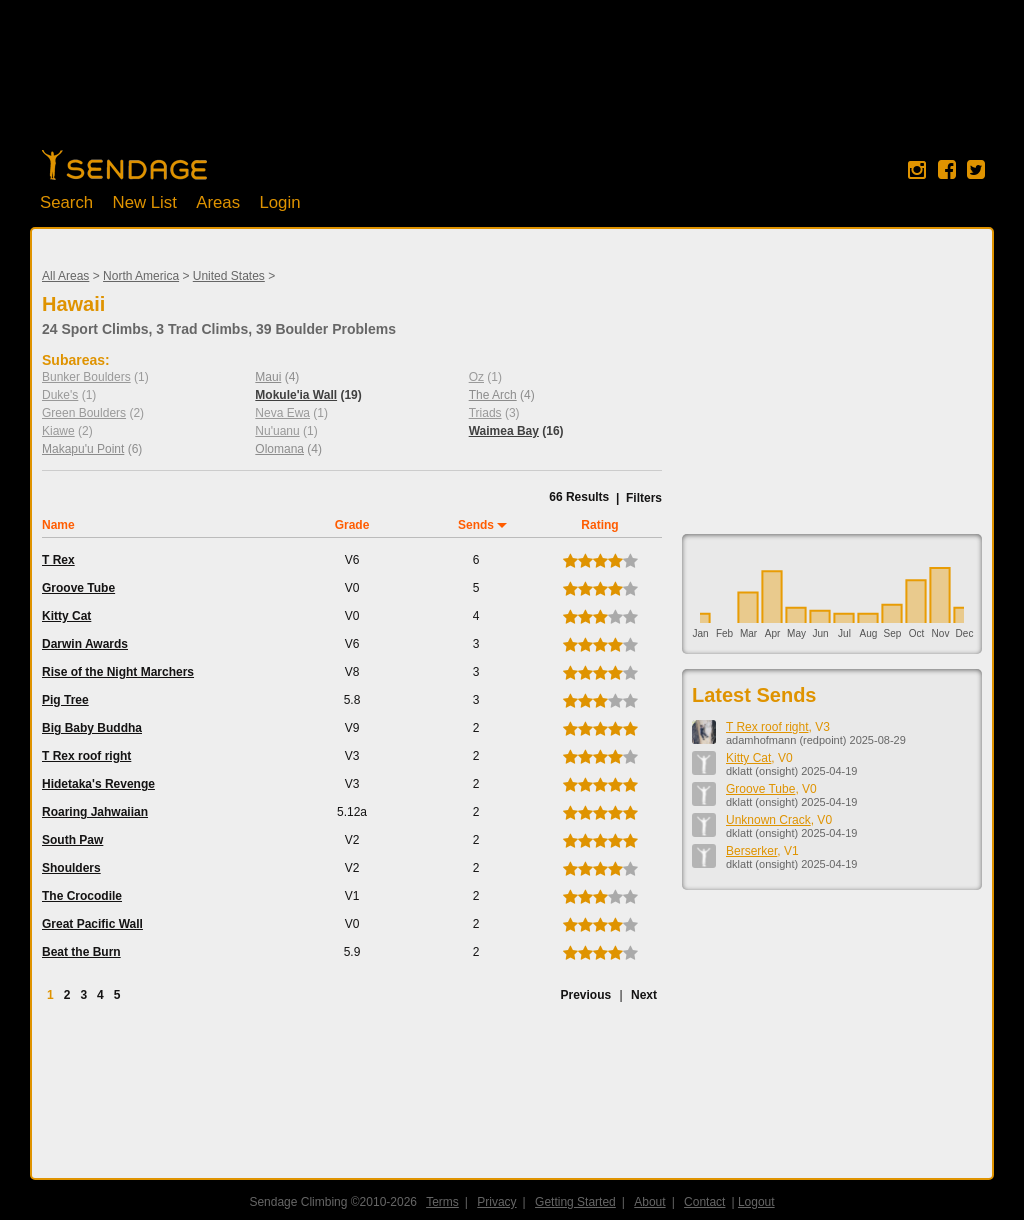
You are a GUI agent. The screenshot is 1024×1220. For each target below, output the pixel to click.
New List (145, 202)
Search (66, 202)
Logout (756, 1202)
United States (229, 276)
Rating (599, 525)
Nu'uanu (277, 431)
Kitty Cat (66, 616)
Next (644, 995)
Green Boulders (84, 413)
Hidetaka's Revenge (98, 784)
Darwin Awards (85, 644)
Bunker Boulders (86, 377)
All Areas (65, 276)
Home (124, 165)
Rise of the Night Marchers (118, 672)
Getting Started (575, 1202)
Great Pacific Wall (92, 924)
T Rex (58, 560)
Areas (218, 202)
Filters (644, 498)
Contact (704, 1202)
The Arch (493, 395)
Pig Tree (65, 700)
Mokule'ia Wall (296, 395)
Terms (442, 1202)
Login (279, 202)
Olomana (279, 449)
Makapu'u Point (83, 449)
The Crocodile (82, 896)
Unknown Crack (768, 820)
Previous (585, 995)
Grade (352, 525)
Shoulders (71, 868)
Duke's (60, 395)
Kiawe (58, 431)
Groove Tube (78, 588)
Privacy (496, 1202)
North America (141, 276)
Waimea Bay (504, 431)
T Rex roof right (86, 756)
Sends (476, 525)
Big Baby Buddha (92, 728)
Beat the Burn (81, 952)
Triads (485, 413)
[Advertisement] (512, 85)
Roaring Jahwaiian (95, 812)
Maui (268, 377)
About (649, 1202)
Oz (476, 377)
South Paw (72, 840)
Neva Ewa (282, 413)
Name (58, 525)
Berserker (751, 851)
